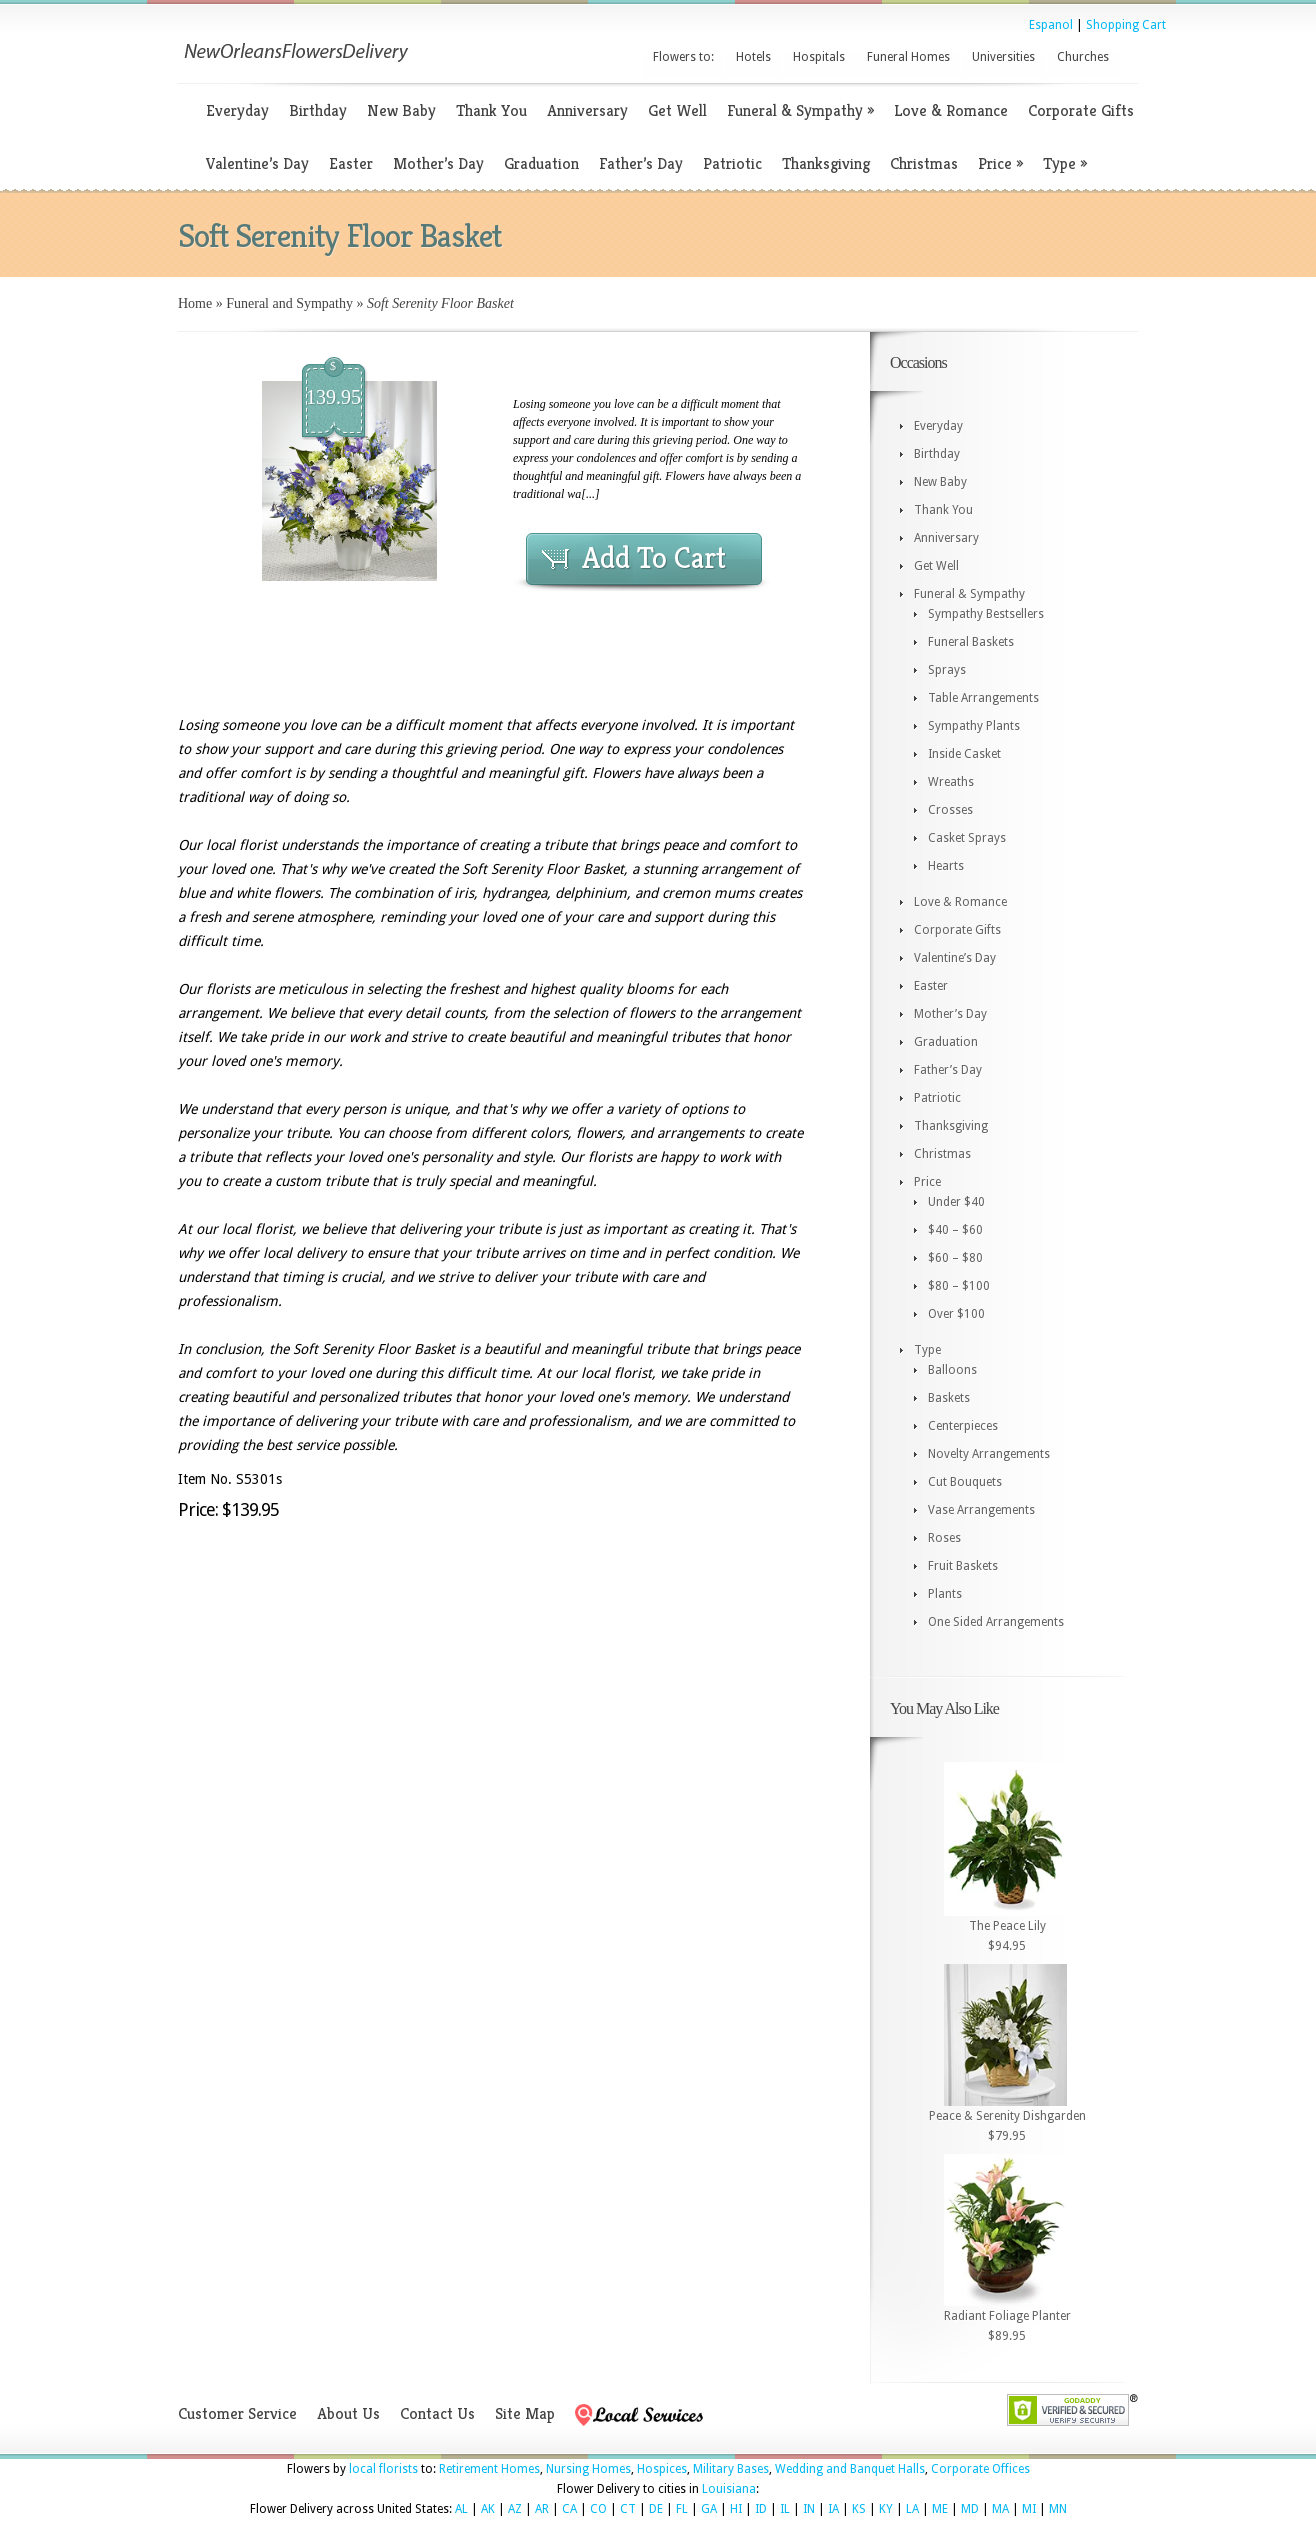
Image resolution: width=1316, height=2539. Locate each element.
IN (809, 2509)
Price (1000, 163)
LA (912, 2509)
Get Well (677, 110)
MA (1000, 2509)
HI (736, 2509)
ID (761, 2509)
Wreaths (951, 782)
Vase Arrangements (981, 1510)
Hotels (753, 57)
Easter (351, 163)
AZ (515, 2509)
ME (940, 2509)
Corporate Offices (980, 2469)
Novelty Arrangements (989, 1454)
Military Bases (731, 2469)
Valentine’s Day (257, 163)
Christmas (924, 163)
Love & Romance (951, 110)
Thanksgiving (826, 163)
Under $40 (956, 1202)
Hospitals (819, 57)
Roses (944, 1538)
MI (1029, 2509)
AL (461, 2509)
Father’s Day (641, 163)
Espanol (1051, 25)
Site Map (525, 2413)
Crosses (950, 810)
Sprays (947, 670)
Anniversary (587, 110)
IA (833, 2509)
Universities (1003, 57)
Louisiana (729, 2489)
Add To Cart (654, 558)
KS (859, 2509)
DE (656, 2509)
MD (970, 2509)
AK (488, 2509)
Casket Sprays (967, 838)
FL (682, 2509)
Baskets (949, 1398)
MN (1058, 2509)
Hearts (946, 866)
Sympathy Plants (974, 726)
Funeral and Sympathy (289, 303)
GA (709, 2509)
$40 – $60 (955, 1230)
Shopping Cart (1126, 25)
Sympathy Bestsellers (986, 614)
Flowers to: (683, 57)
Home (195, 303)
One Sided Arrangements (996, 1622)
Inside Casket (964, 754)
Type (1065, 163)
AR (542, 2509)
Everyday (237, 110)
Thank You (491, 110)
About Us (348, 2413)
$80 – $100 (959, 1286)
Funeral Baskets (971, 642)
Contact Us (437, 2413)
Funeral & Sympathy (800, 110)
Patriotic (732, 163)
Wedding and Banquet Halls (850, 2469)
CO (598, 2509)
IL (785, 2509)
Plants (945, 1594)
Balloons (952, 1370)
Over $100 (956, 1314)
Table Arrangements (983, 698)
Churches (1083, 57)
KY (886, 2509)
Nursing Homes (588, 2469)
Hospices (662, 2469)
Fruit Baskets (963, 1566)
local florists (383, 2469)
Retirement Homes (489, 2469)
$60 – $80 (955, 1258)
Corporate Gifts (1081, 110)
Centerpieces (963, 1426)
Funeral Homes (908, 57)
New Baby (401, 110)
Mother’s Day (438, 163)
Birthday (318, 110)
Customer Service (237, 2413)
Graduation (541, 163)
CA (569, 2509)
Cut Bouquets (965, 1482)
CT (628, 2509)
